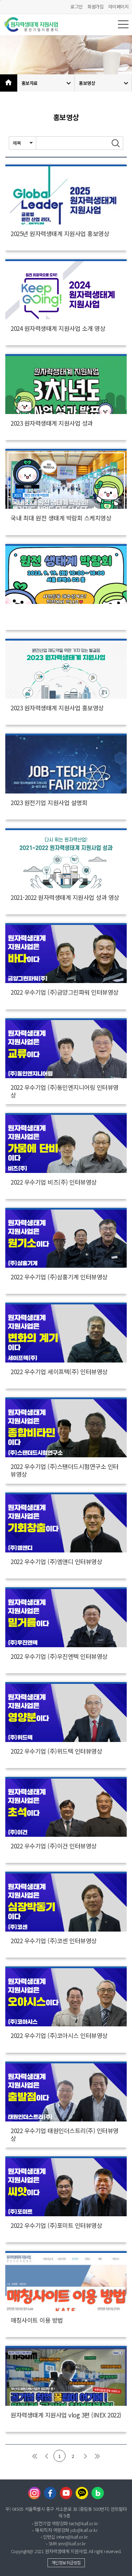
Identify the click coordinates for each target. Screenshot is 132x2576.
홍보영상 (104, 83)
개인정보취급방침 (66, 2562)
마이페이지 (118, 6)
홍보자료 (47, 83)
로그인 (76, 6)
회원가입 (95, 6)
